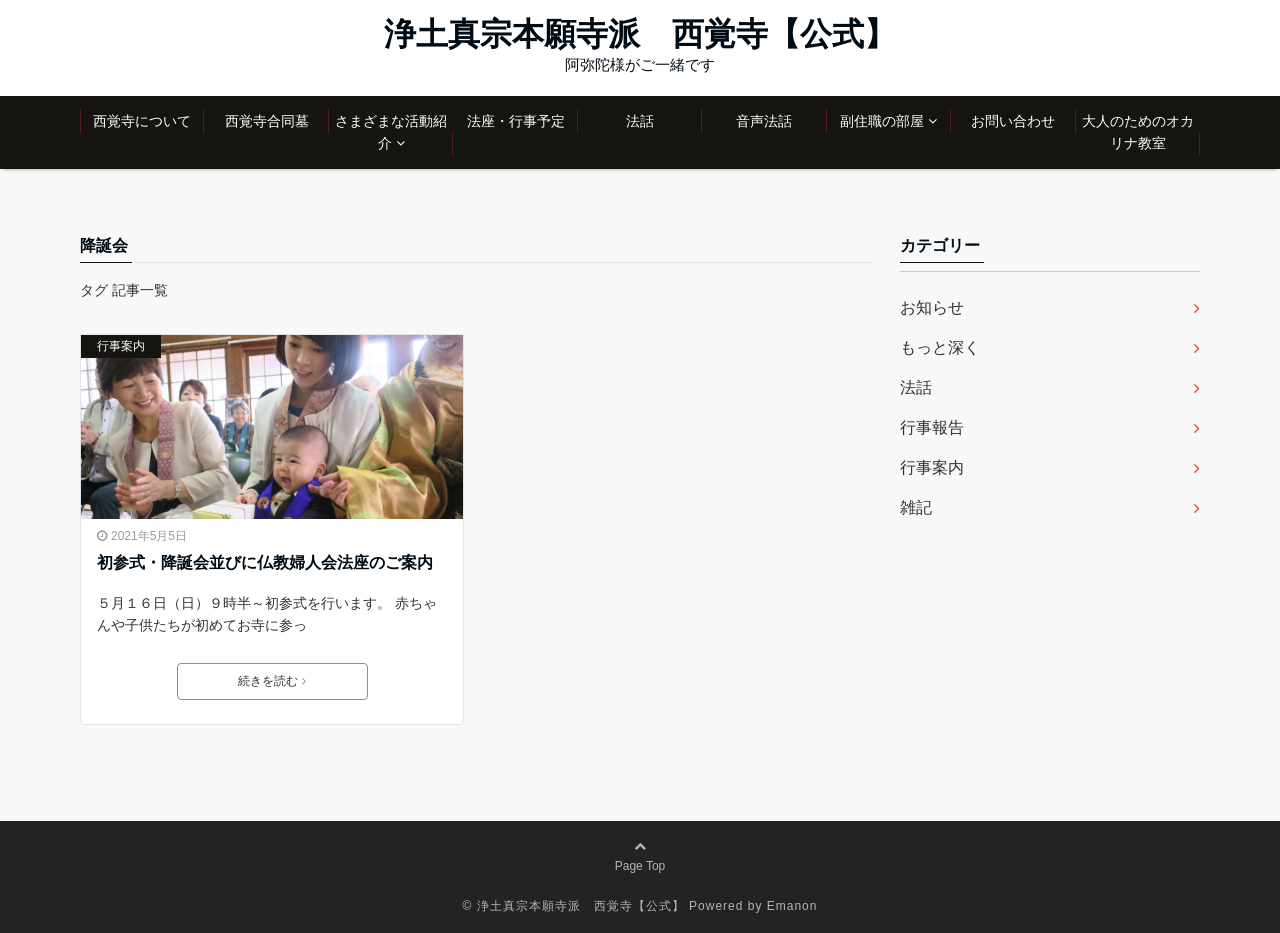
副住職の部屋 (882, 121)
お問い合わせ (1013, 121)
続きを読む (272, 681)
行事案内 (121, 346)
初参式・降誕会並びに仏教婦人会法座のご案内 (265, 562)
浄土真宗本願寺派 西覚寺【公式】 (640, 34)
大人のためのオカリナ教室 (1138, 132)
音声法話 (764, 121)
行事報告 (932, 427)
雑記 (916, 507)
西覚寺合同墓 (267, 121)
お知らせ (932, 307)
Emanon (792, 906)
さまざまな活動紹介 (391, 132)
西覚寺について (142, 121)
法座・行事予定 (516, 121)
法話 (640, 121)
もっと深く (940, 347)
